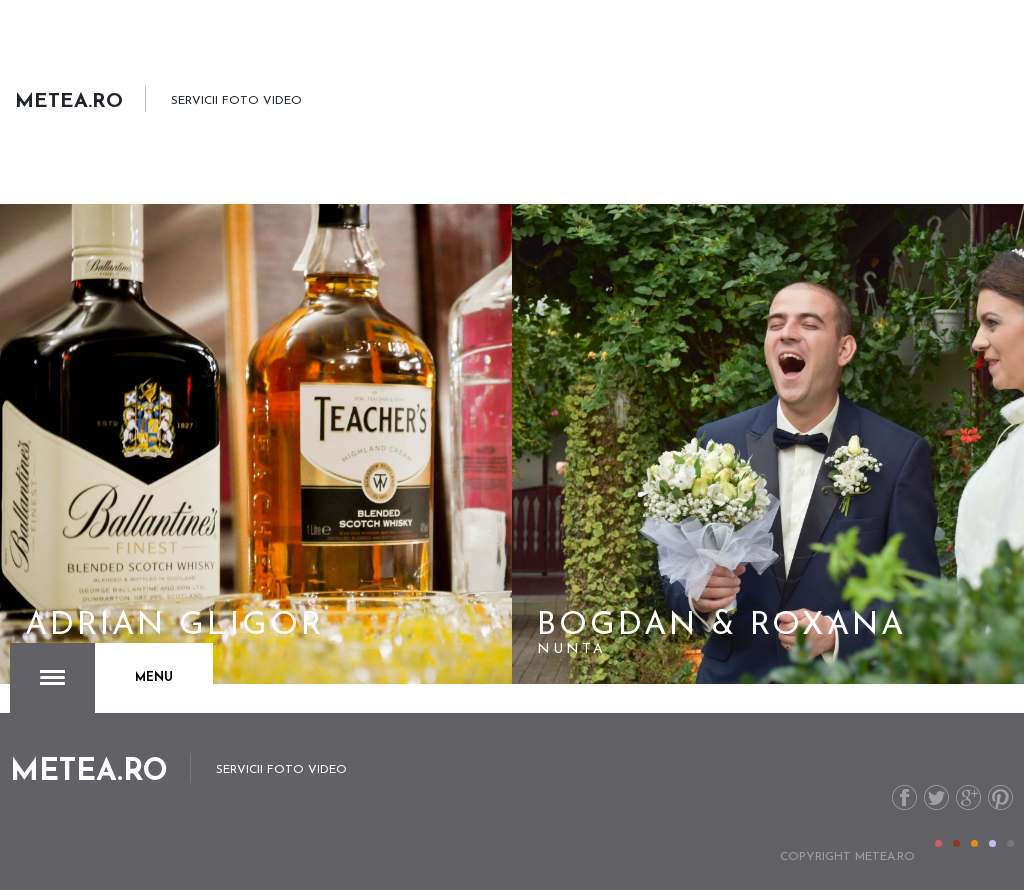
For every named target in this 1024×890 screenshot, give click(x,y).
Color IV (992, 843)
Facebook (904, 797)
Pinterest (1000, 797)
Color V (1010, 843)
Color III (974, 843)
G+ (968, 797)
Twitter (936, 797)
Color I (938, 843)
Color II (956, 843)
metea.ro (885, 857)
